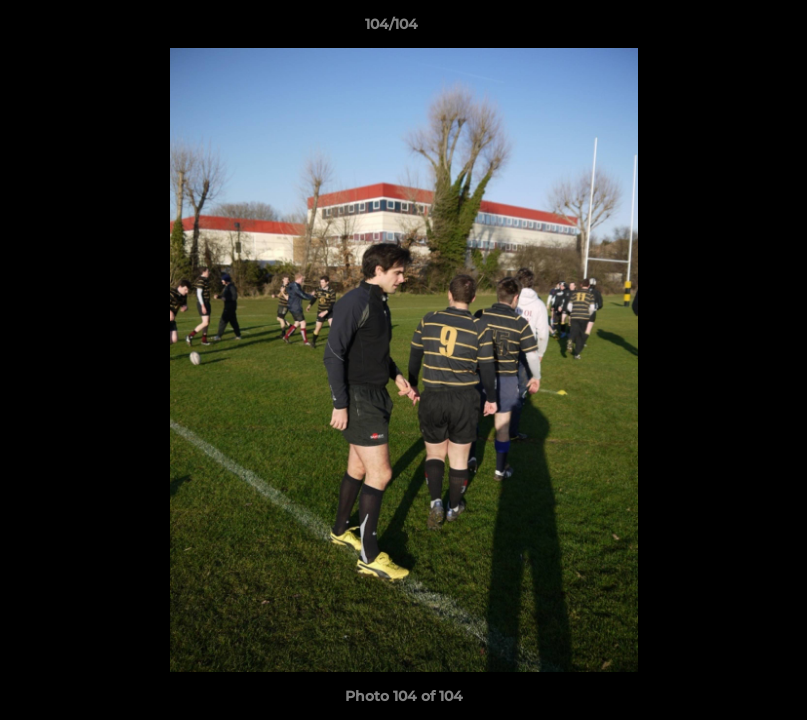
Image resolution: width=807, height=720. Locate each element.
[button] (723, 29)
